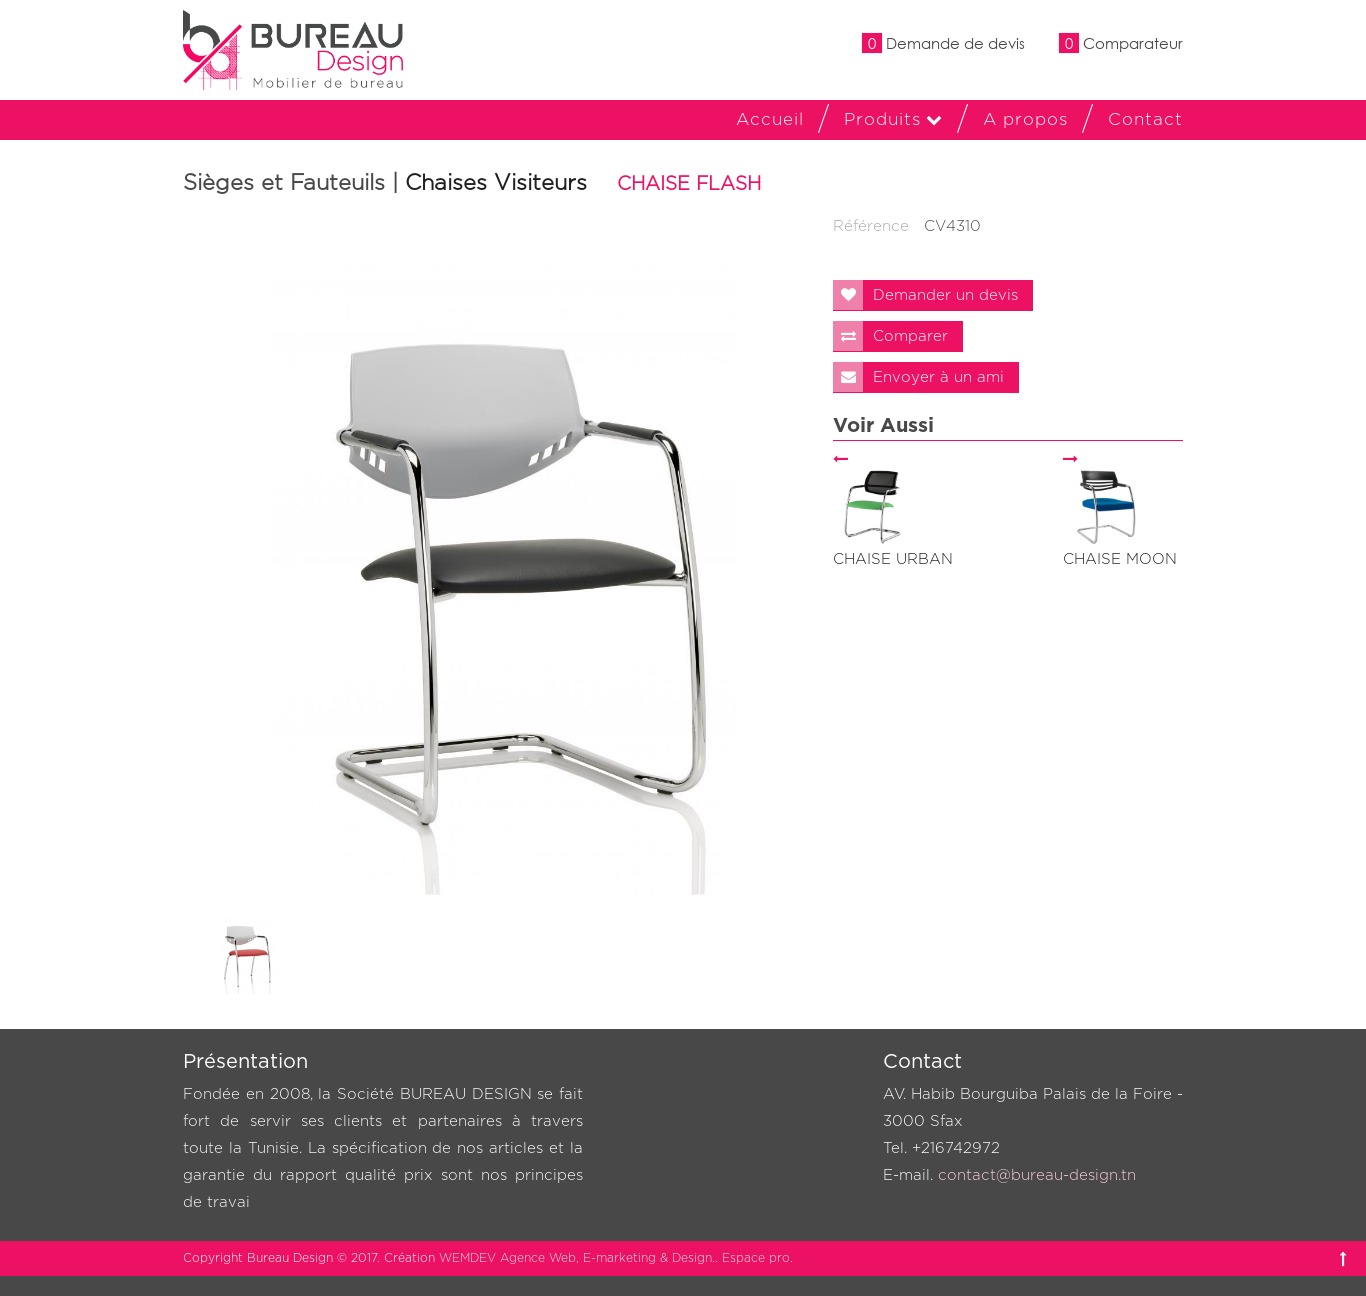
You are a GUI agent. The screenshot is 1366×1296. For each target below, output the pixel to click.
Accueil (770, 119)
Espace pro (756, 1258)
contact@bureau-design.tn (1037, 1175)
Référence (871, 226)
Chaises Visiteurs (496, 183)
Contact (1145, 119)
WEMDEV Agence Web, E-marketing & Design (575, 1258)
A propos (1025, 119)
